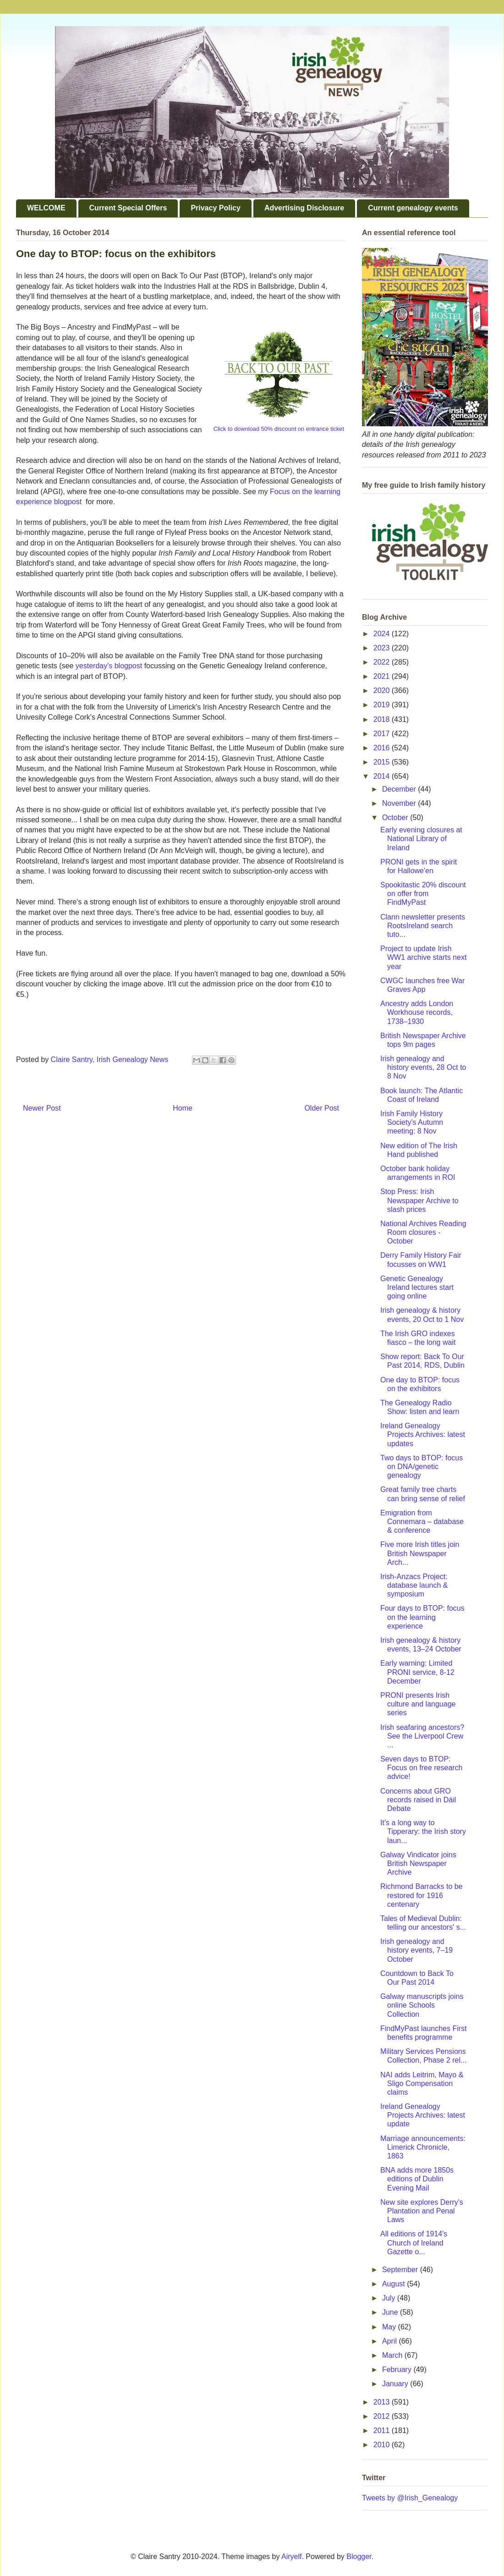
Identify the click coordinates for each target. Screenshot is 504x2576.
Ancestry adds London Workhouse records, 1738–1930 (416, 1012)
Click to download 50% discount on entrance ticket (279, 428)
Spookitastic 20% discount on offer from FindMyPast (423, 893)
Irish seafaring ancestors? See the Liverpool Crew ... (422, 1736)
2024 (382, 634)
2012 (382, 2416)
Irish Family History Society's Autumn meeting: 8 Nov (411, 1122)
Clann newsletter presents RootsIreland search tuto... (422, 925)
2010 (382, 2445)
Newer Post (42, 1108)
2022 (382, 662)
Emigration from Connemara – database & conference (422, 1521)
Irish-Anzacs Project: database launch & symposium (414, 1585)
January (396, 2384)
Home (182, 1108)
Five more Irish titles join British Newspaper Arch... (420, 1553)
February (397, 2369)
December (400, 789)
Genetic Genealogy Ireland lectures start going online (417, 1287)
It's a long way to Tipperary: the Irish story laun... (423, 1831)
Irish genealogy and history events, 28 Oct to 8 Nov (423, 1067)
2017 (382, 734)
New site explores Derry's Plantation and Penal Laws (421, 2211)
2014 (382, 776)
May (390, 2327)
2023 (382, 648)
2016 (382, 748)
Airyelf (291, 2556)
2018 (382, 719)
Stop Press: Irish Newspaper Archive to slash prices (419, 1200)
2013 (382, 2402)
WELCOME (46, 208)
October (396, 817)
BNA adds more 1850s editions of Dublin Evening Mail (417, 2178)
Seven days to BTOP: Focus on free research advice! (421, 1767)
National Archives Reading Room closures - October (423, 1232)
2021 (382, 676)
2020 (382, 690)
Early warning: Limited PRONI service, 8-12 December (417, 1671)
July (389, 2298)
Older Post (321, 1108)
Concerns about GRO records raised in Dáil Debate (418, 1799)
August (394, 2284)
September (401, 2269)
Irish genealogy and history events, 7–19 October (416, 1950)
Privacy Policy (216, 208)
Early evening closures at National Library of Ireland (421, 838)
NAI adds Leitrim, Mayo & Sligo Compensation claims (421, 2083)
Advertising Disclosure (304, 208)
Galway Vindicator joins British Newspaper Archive (418, 1863)
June (391, 2312)
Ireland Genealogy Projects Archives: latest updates (422, 1434)
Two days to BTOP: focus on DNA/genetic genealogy (421, 1466)
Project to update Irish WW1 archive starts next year (423, 957)
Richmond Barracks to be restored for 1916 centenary (421, 1895)
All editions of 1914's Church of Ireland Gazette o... (413, 2242)
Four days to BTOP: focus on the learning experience (422, 1616)
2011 (382, 2430)
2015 (382, 762)
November (400, 803)
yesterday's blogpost (109, 666)
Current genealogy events (413, 208)
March (393, 2355)
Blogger (358, 2556)
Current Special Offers (128, 208)
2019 (382, 705)
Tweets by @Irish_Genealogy (410, 2498)
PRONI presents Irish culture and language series (417, 1704)
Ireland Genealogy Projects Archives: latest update (422, 2115)
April (390, 2341)
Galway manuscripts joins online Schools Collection (421, 2005)
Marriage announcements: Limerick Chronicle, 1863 (423, 2147)
